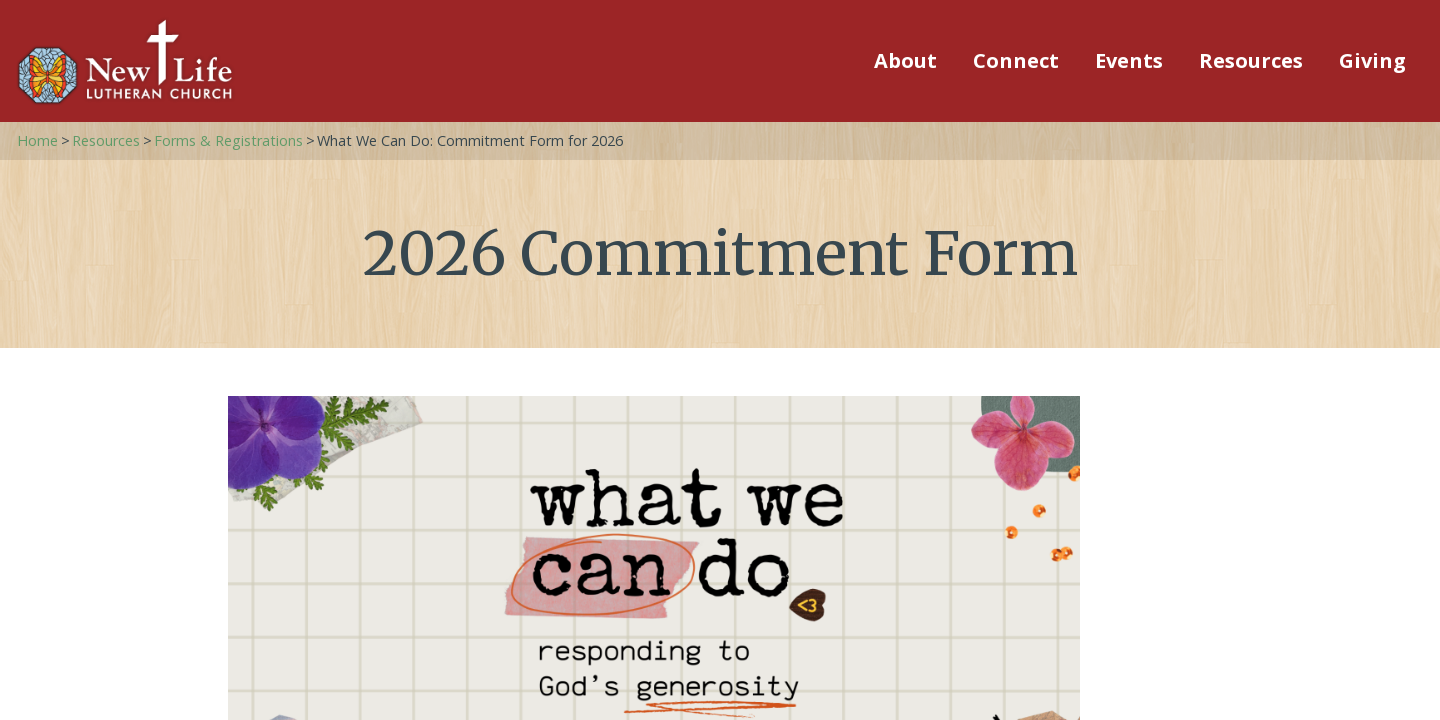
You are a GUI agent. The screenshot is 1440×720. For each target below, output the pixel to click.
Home (37, 140)
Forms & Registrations (228, 140)
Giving (1372, 60)
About (905, 60)
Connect (1016, 60)
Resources (1251, 60)
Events (1129, 60)
